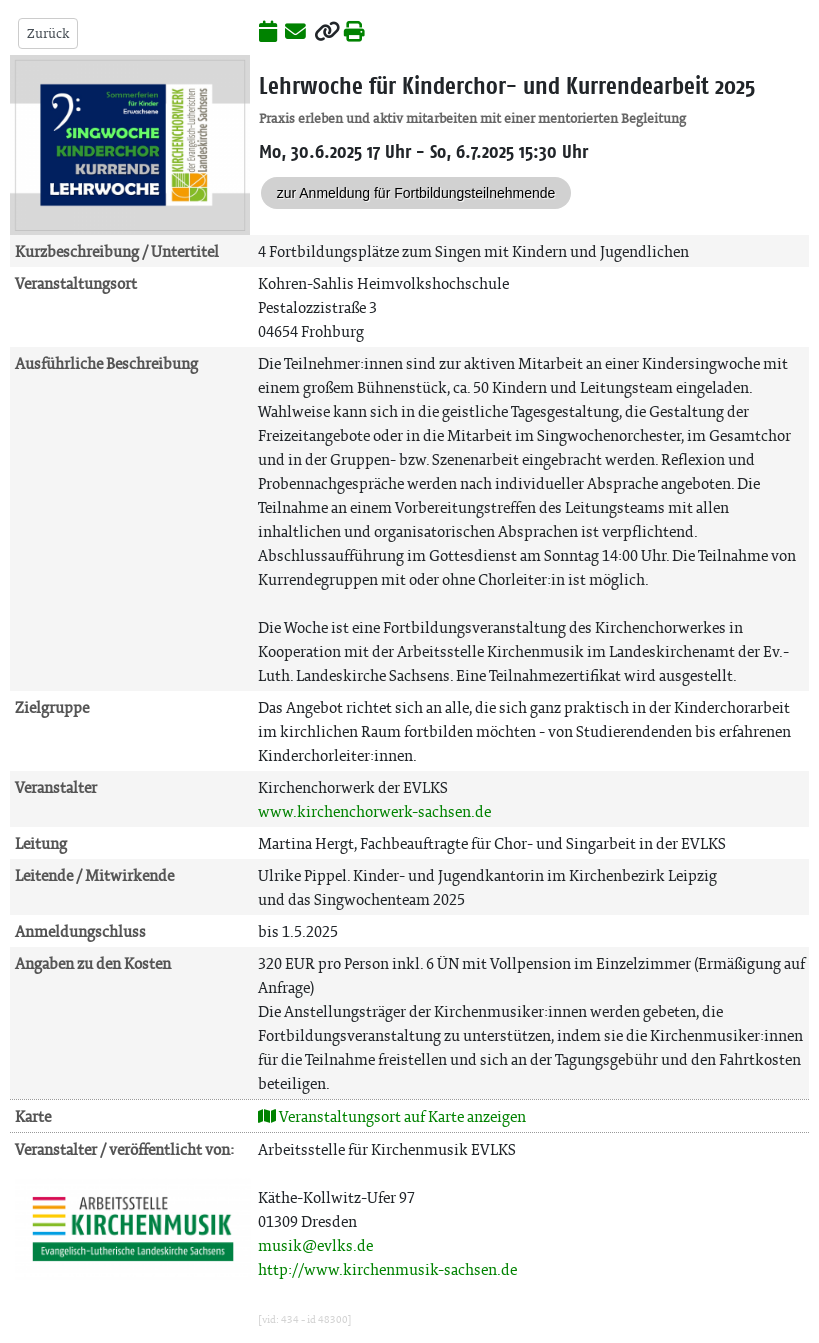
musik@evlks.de (315, 1245)
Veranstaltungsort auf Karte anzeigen (392, 1116)
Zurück (48, 33)
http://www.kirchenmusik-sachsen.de (387, 1269)
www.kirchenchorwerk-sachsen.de (374, 811)
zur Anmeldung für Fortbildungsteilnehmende (416, 193)
